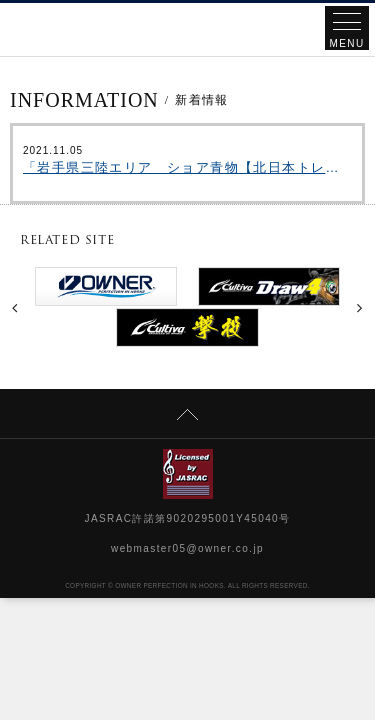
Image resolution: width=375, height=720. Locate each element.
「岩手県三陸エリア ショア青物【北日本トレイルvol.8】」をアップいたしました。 (187, 167)
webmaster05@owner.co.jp (187, 548)
